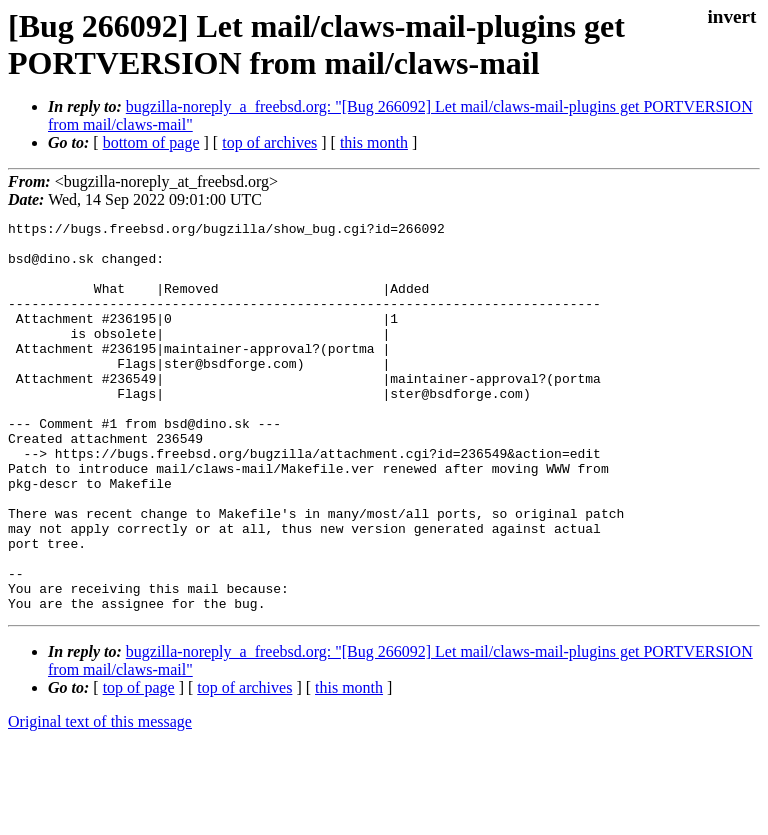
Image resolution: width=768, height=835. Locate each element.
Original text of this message (100, 799)
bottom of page (151, 142)
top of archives (269, 142)
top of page (139, 765)
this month (374, 142)
